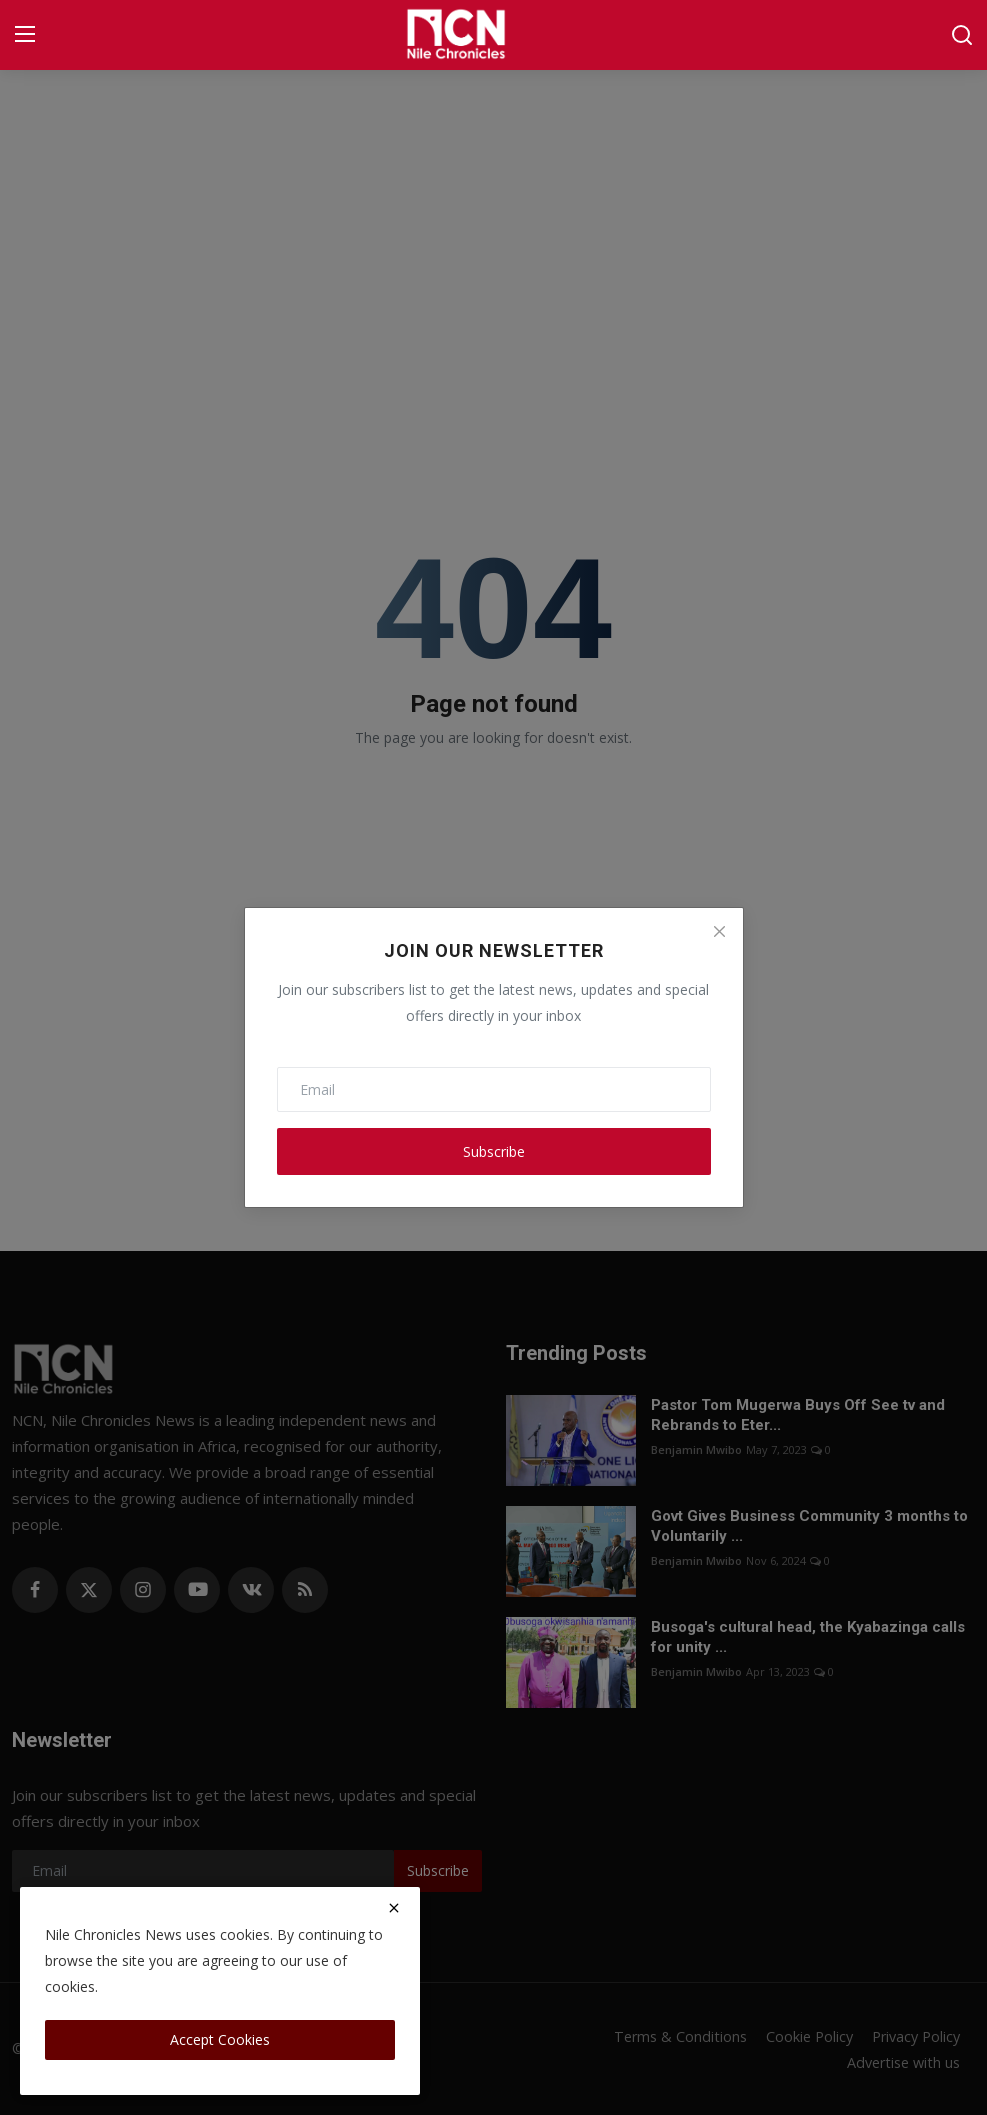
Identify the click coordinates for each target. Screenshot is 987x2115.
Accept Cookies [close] (220, 2039)
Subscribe (494, 1151)
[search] (962, 35)
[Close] (719, 931)
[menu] (25, 35)
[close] (394, 1908)
